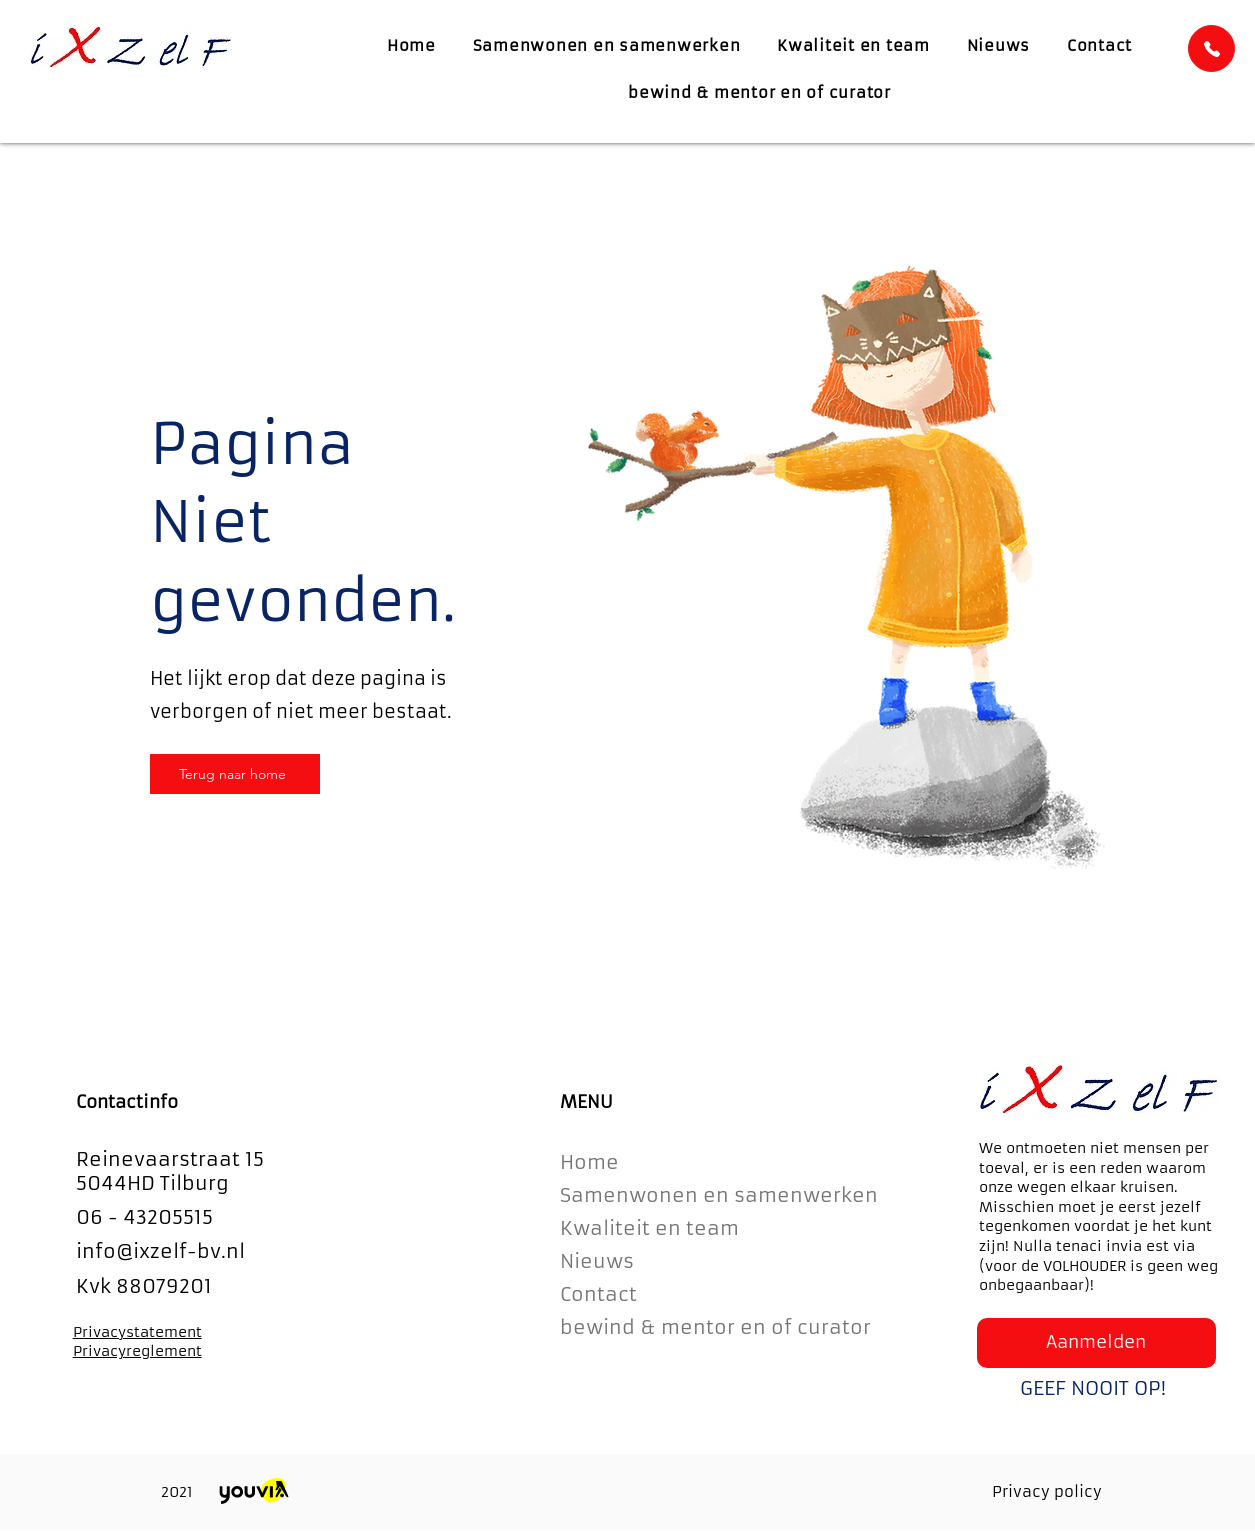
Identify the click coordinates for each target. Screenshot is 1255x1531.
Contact (598, 1294)
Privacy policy (1047, 1491)
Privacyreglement (137, 1351)
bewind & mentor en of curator (715, 1327)
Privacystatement (137, 1332)
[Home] (1211, 48)
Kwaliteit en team (649, 1228)
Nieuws (597, 1261)
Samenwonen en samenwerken (717, 1195)
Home (589, 1162)
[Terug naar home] (235, 774)
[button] (1096, 1343)
